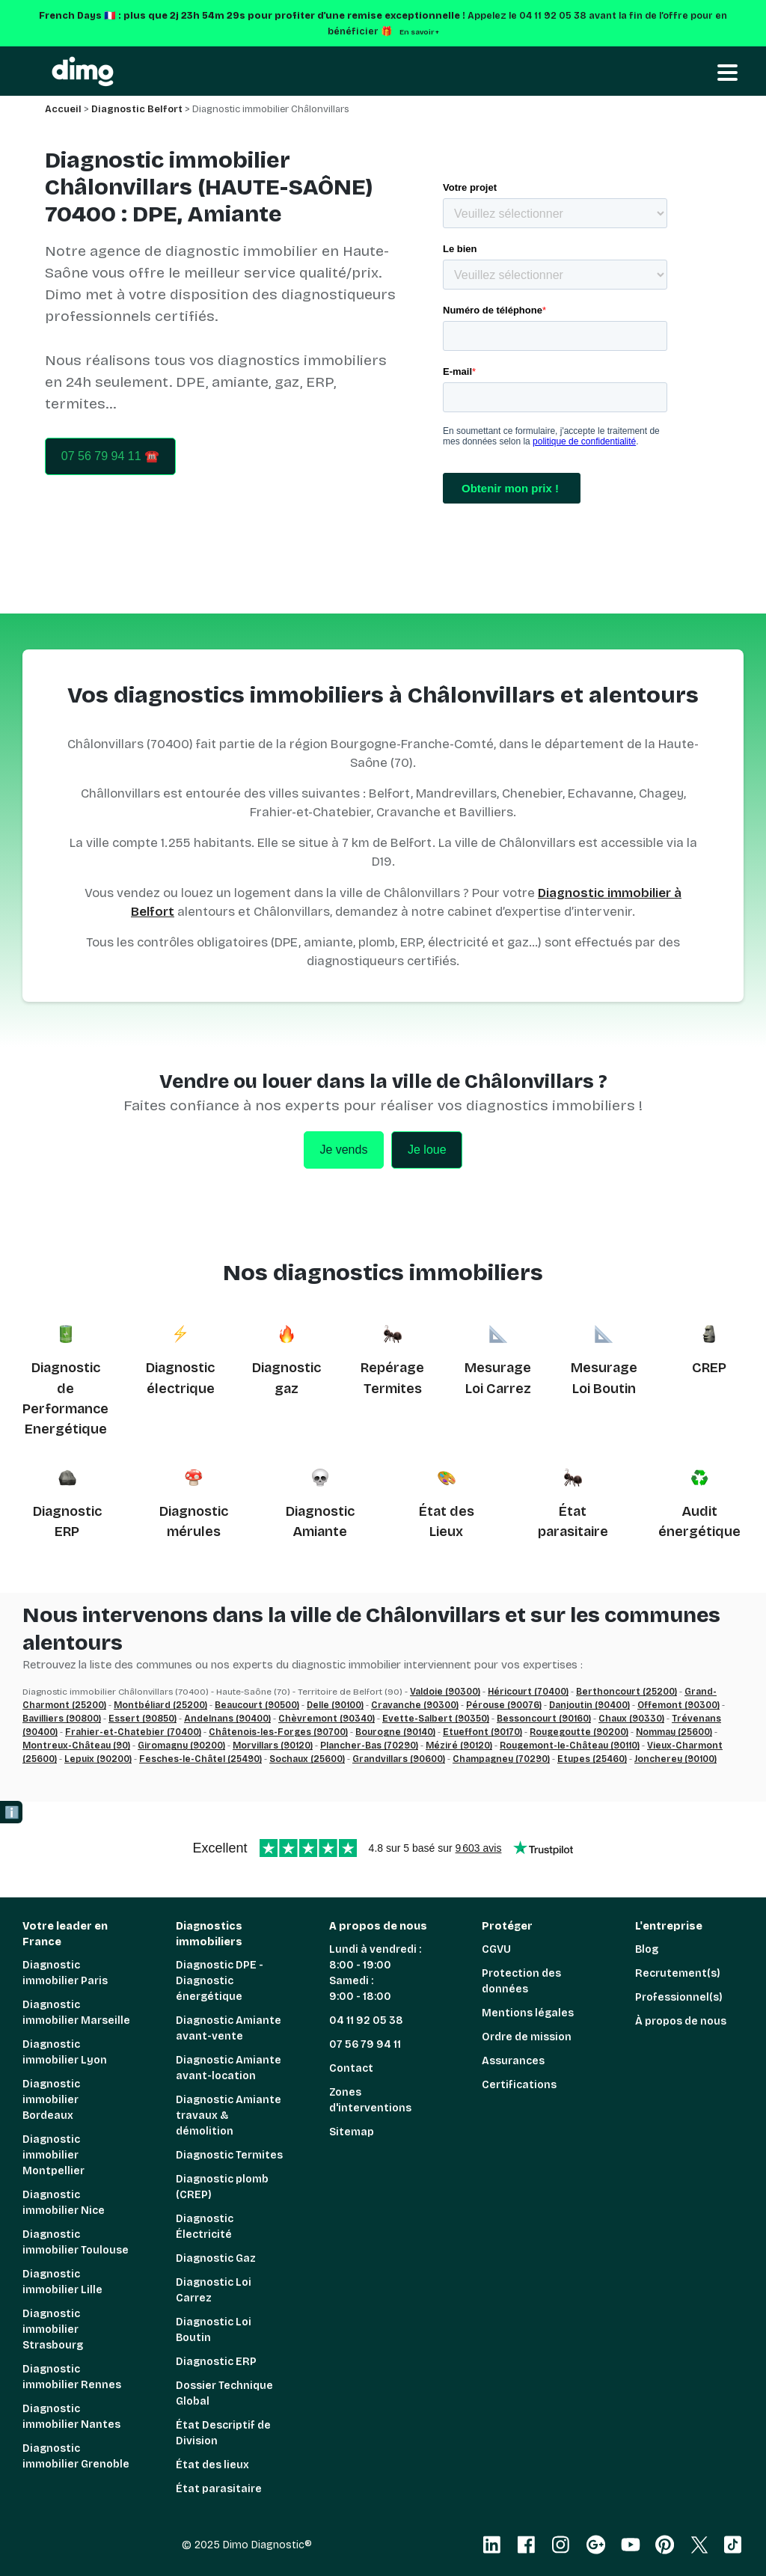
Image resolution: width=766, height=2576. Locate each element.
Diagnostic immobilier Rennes (71, 2377)
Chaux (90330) (631, 1718)
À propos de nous (680, 2021)
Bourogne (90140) (395, 1732)
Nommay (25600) (674, 1732)
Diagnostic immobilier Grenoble (75, 2456)
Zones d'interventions (370, 2100)
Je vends (343, 1149)
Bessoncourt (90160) (544, 1718)
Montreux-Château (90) (76, 1745)
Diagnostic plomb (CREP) (222, 2187)
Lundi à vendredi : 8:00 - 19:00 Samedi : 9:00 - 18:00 (375, 1973)
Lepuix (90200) (98, 1759)
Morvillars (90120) (273, 1745)
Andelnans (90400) (227, 1718)
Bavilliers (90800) (61, 1718)
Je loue (427, 1149)
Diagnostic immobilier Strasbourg (52, 2329)
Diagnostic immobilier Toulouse (75, 2242)
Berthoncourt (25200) (626, 1691)
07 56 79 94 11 (365, 2044)
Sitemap (351, 2132)
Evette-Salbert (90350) (435, 1718)
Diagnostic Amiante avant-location (228, 2068)
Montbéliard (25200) (160, 1705)
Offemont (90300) (678, 1705)
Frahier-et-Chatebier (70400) (133, 1732)
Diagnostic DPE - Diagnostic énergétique (219, 1981)
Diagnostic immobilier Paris (65, 1973)
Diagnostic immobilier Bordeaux (51, 2100)
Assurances (513, 2061)
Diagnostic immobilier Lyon (64, 2052)
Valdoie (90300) (445, 1691)
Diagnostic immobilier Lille (62, 2282)
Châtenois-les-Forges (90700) (278, 1732)
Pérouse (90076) (504, 1705)
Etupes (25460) (592, 1759)
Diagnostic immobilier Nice (63, 2202)
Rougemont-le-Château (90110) (570, 1745)
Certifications (519, 2084)
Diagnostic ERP (216, 2361)
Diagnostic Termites (229, 2155)
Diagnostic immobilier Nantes (71, 2416)
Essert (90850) (142, 1718)
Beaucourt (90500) (257, 1705)
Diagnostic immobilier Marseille (76, 2012)
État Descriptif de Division (223, 2433)
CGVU (496, 1949)
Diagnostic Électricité (204, 2226)
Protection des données (521, 1981)
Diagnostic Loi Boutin (213, 2330)
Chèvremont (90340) (326, 1718)
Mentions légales (528, 2013)
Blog (646, 1949)
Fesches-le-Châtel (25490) (200, 1759)
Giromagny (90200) (181, 1745)
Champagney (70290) (501, 1759)
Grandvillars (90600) (398, 1759)
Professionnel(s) (679, 1997)
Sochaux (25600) (307, 1759)
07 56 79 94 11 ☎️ (110, 456)
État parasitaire (219, 2488)
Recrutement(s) (677, 1973)
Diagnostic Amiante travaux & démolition (228, 2115)
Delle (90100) (335, 1705)
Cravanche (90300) (415, 1705)
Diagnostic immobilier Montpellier (53, 2155)
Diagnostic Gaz (216, 2258)
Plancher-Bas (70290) (369, 1745)
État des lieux (212, 2465)
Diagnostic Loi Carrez (213, 2290)
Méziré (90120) (459, 1745)
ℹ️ (11, 1812)
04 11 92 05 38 (366, 2020)
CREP (709, 1367)
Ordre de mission (527, 2037)
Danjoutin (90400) (589, 1705)
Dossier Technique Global (224, 2393)
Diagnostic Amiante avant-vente (228, 2028)
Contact (351, 2068)
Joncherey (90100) (675, 1759)
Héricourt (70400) (528, 1691)
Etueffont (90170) (482, 1732)
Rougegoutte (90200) (579, 1732)
